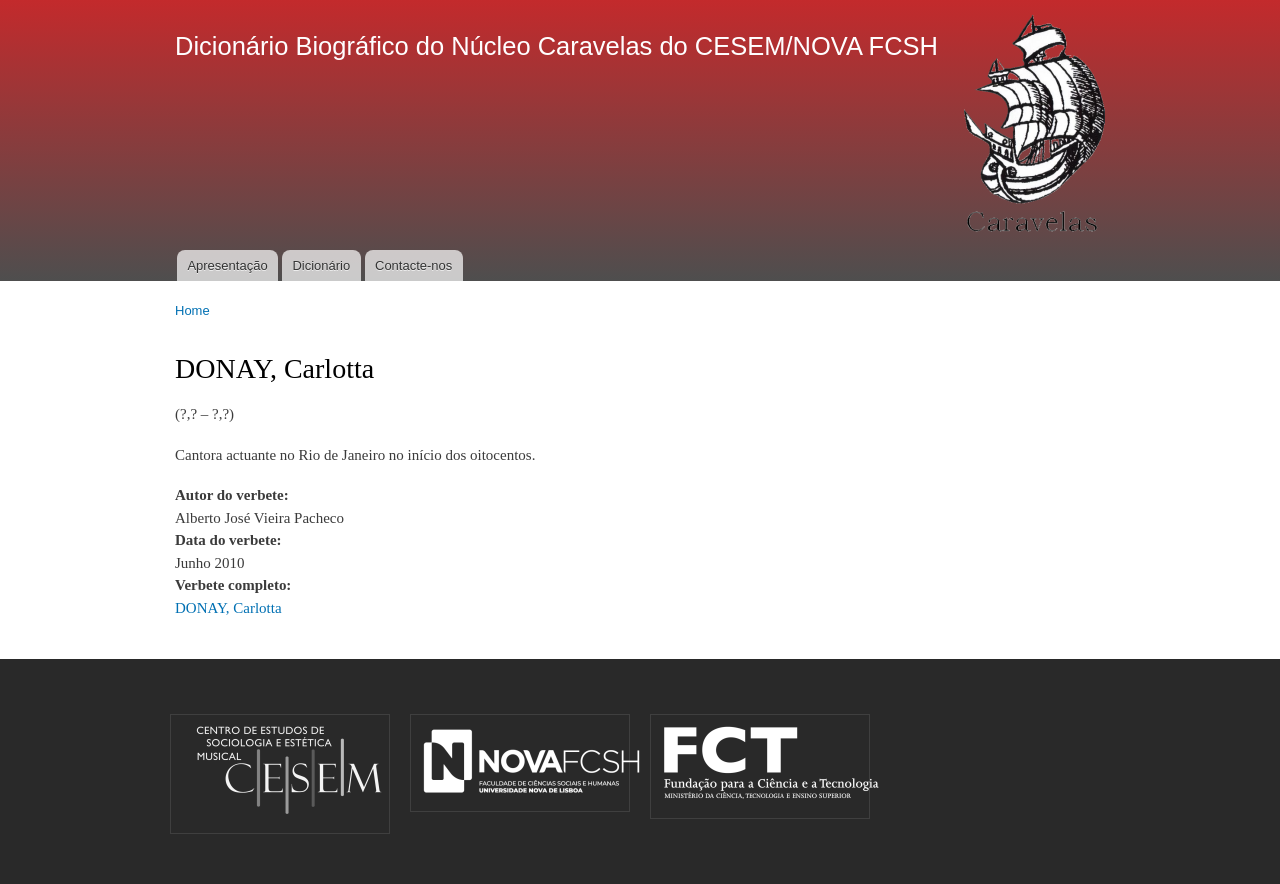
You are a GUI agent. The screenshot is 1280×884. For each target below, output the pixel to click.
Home (192, 310)
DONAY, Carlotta (228, 608)
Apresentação (227, 265)
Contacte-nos (413, 265)
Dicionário (321, 265)
